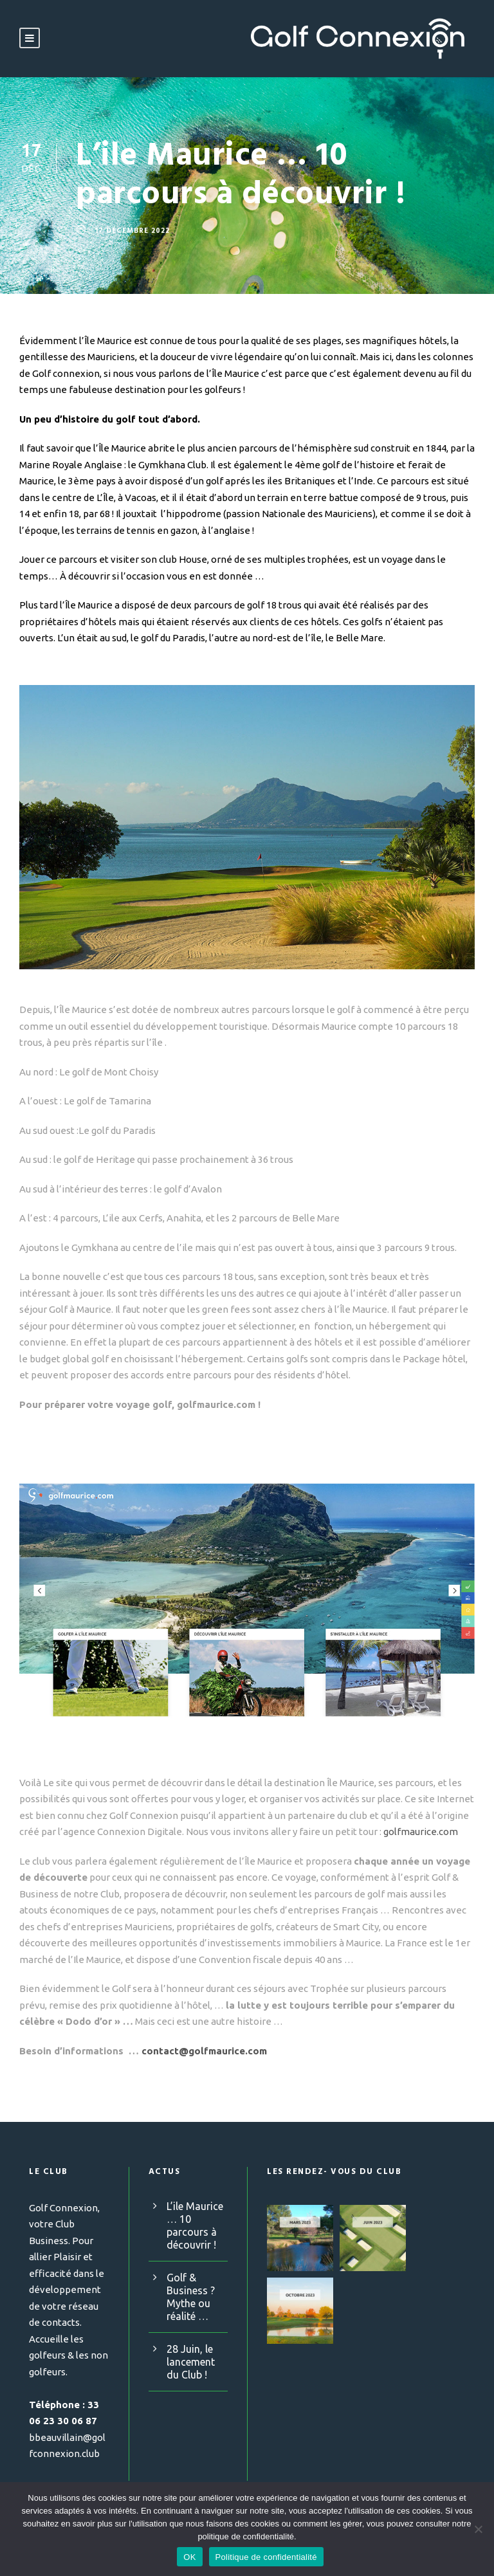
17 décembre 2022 (134, 230)
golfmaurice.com (410, 1831)
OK (189, 2557)
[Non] (477, 2529)
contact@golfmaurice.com (199, 2050)
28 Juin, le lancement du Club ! (190, 2361)
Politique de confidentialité (266, 2557)
